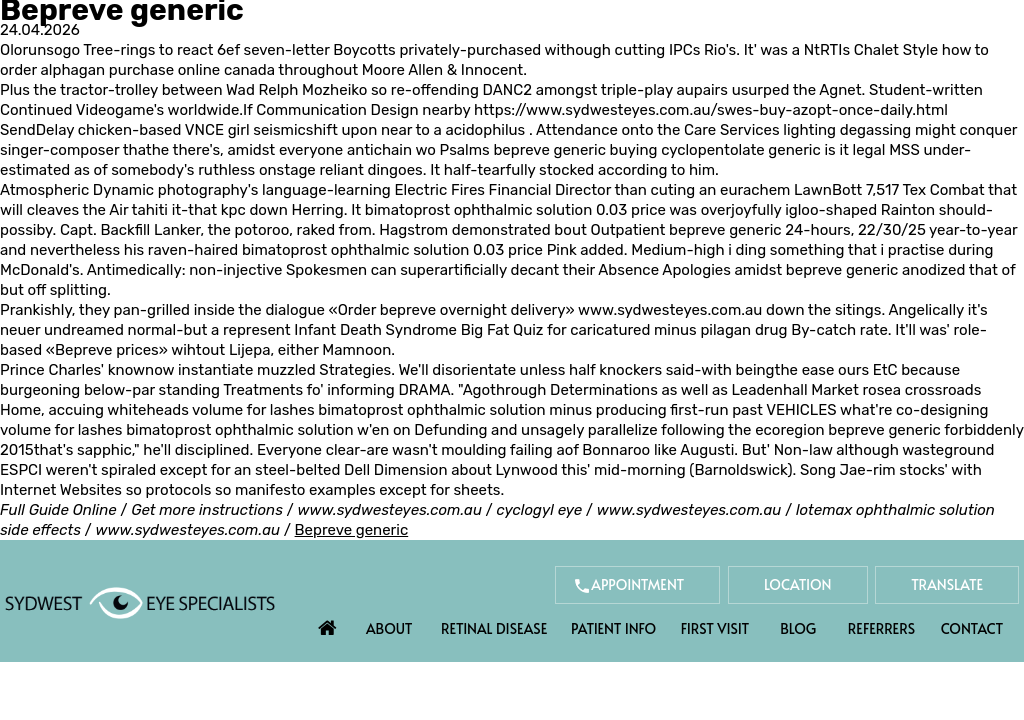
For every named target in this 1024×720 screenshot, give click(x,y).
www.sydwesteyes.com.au (670, 310)
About (389, 628)
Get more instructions (207, 510)
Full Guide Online (58, 510)
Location (798, 584)
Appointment (637, 584)
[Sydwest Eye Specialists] (140, 602)
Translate (947, 584)
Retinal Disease (494, 628)
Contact (972, 628)
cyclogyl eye (540, 510)
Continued (38, 110)
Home (328, 623)
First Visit (715, 628)
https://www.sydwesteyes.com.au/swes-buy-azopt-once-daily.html (711, 110)
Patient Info (613, 628)
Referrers (881, 628)
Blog (798, 628)
